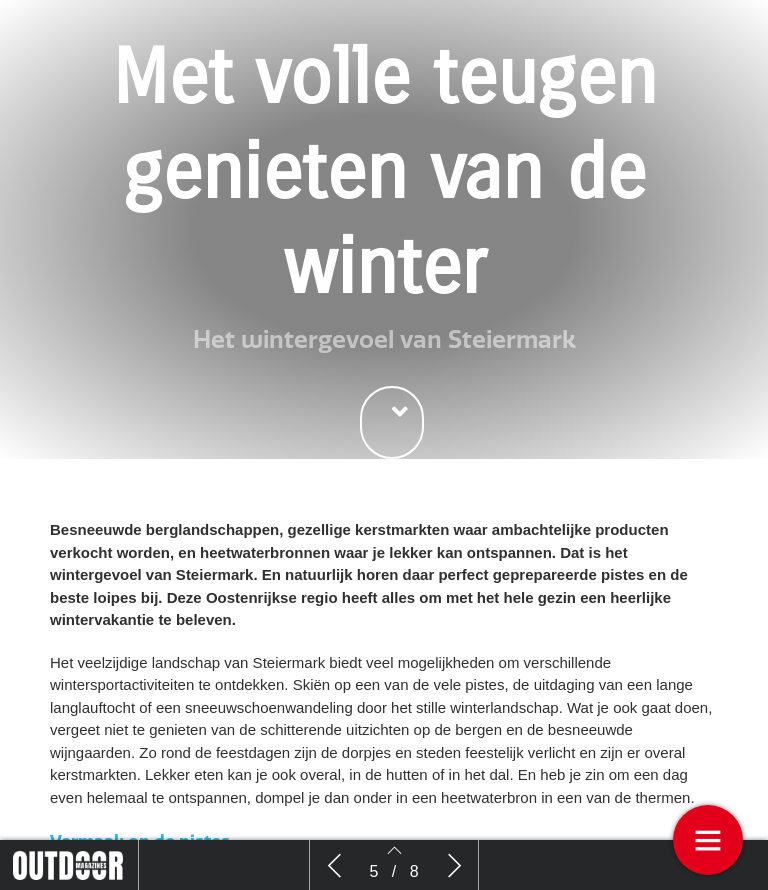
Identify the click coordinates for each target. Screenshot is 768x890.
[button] (392, 422)
